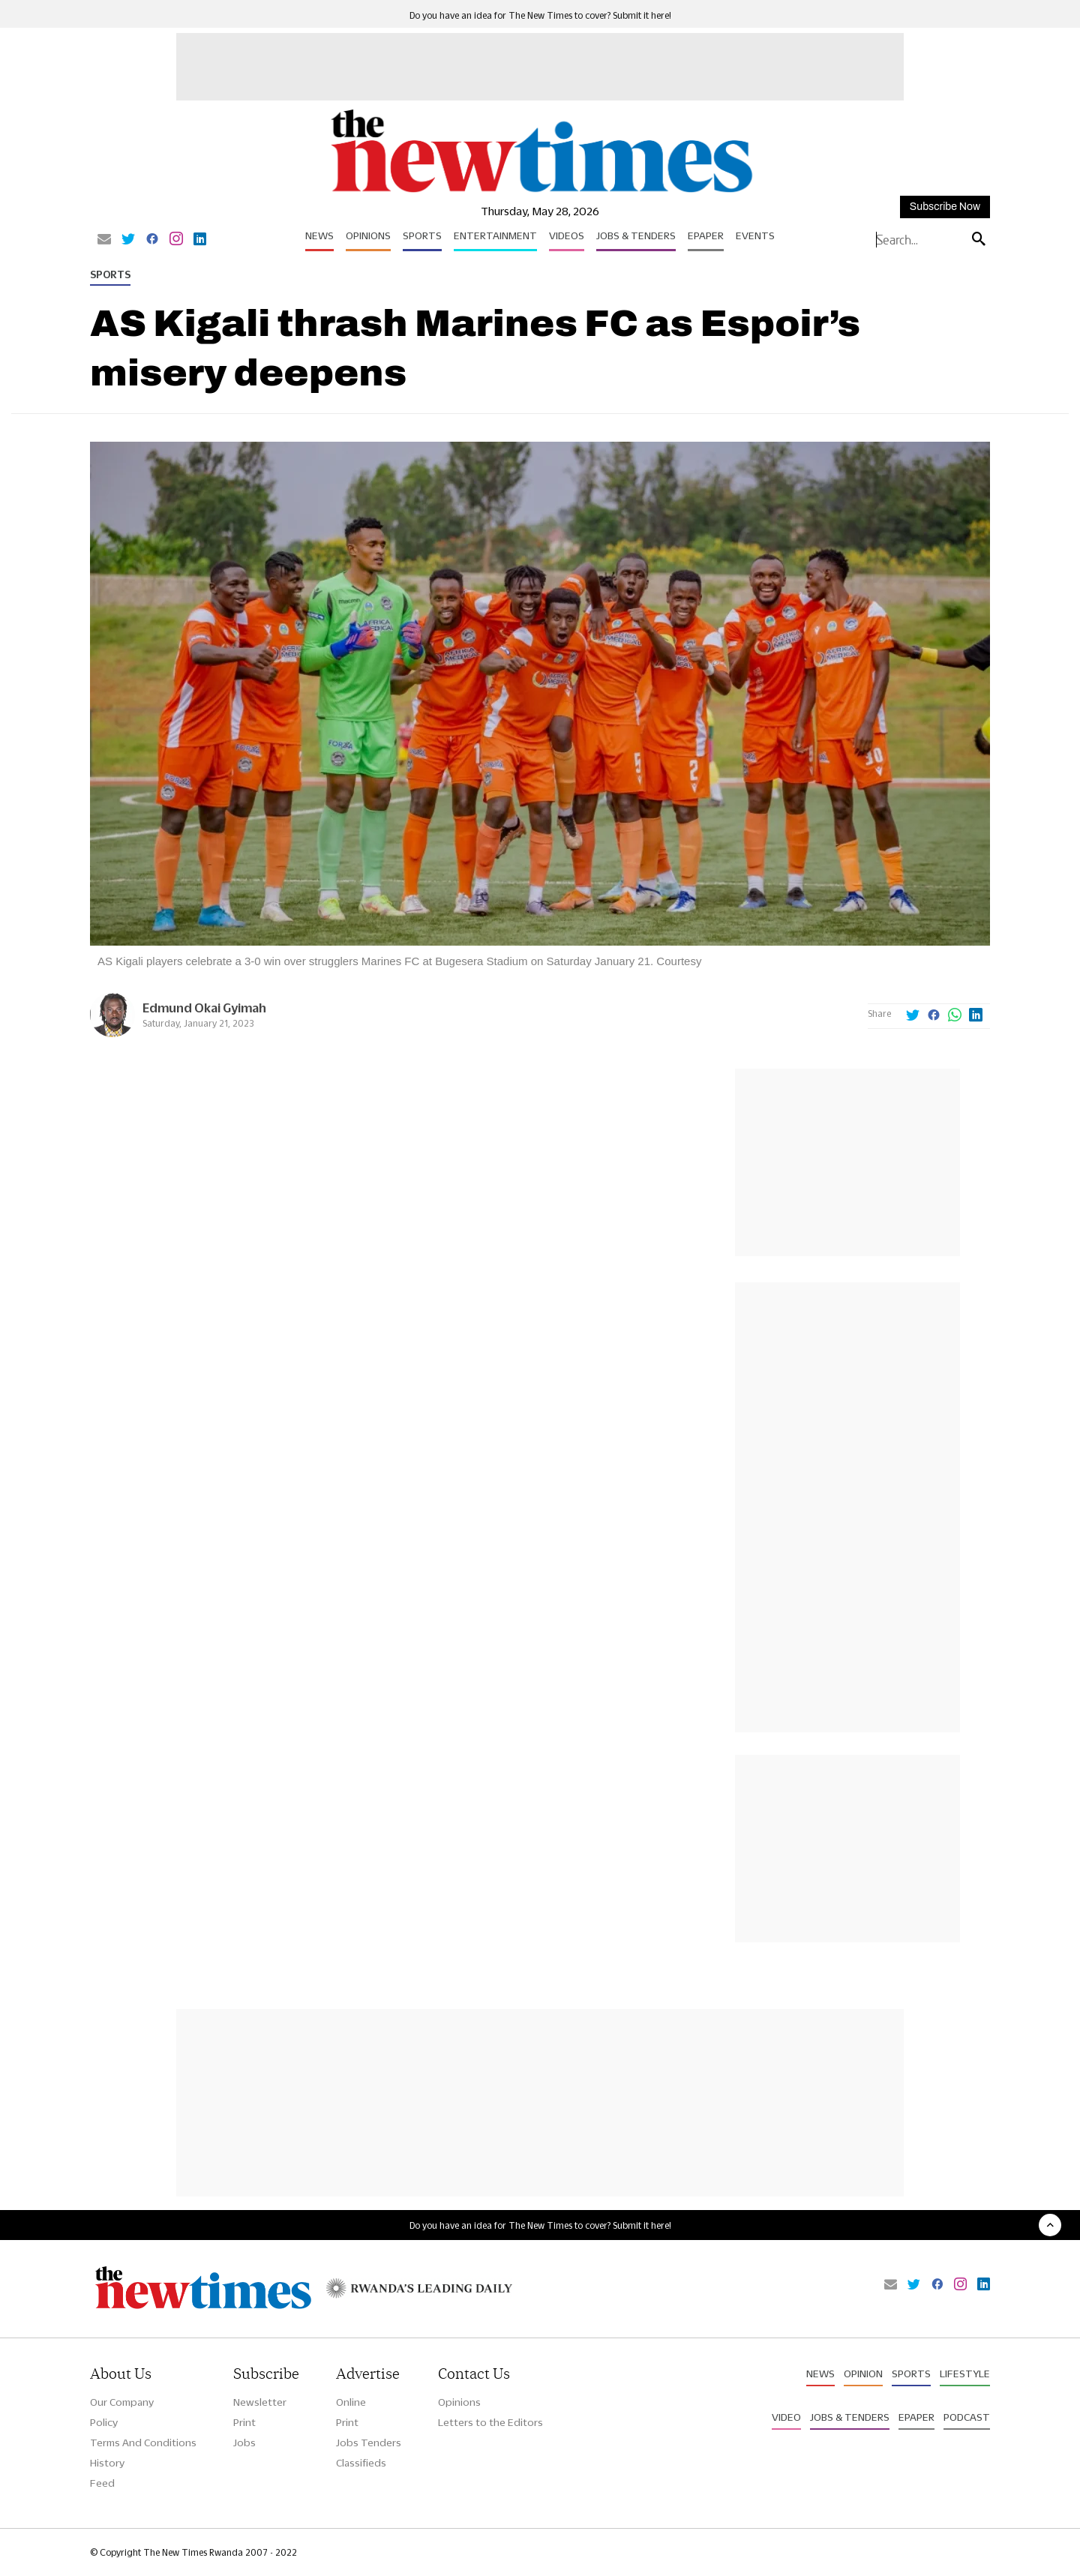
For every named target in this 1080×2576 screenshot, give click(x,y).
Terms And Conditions (143, 2443)
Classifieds (361, 2463)
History (107, 2463)
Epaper (706, 235)
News (319, 235)
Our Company (122, 2402)
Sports (422, 235)
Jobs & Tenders (636, 235)
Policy (104, 2422)
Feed (102, 2483)
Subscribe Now (945, 206)
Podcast (967, 2417)
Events (755, 235)
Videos (566, 235)
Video (786, 2417)
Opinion (863, 2374)
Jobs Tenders (368, 2443)
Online (351, 2402)
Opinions (368, 235)
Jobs (244, 2443)
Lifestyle (965, 2374)
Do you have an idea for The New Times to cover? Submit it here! (540, 15)
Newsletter (259, 2402)
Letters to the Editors (490, 2422)
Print (244, 2422)
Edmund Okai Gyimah (204, 1007)
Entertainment (495, 235)
